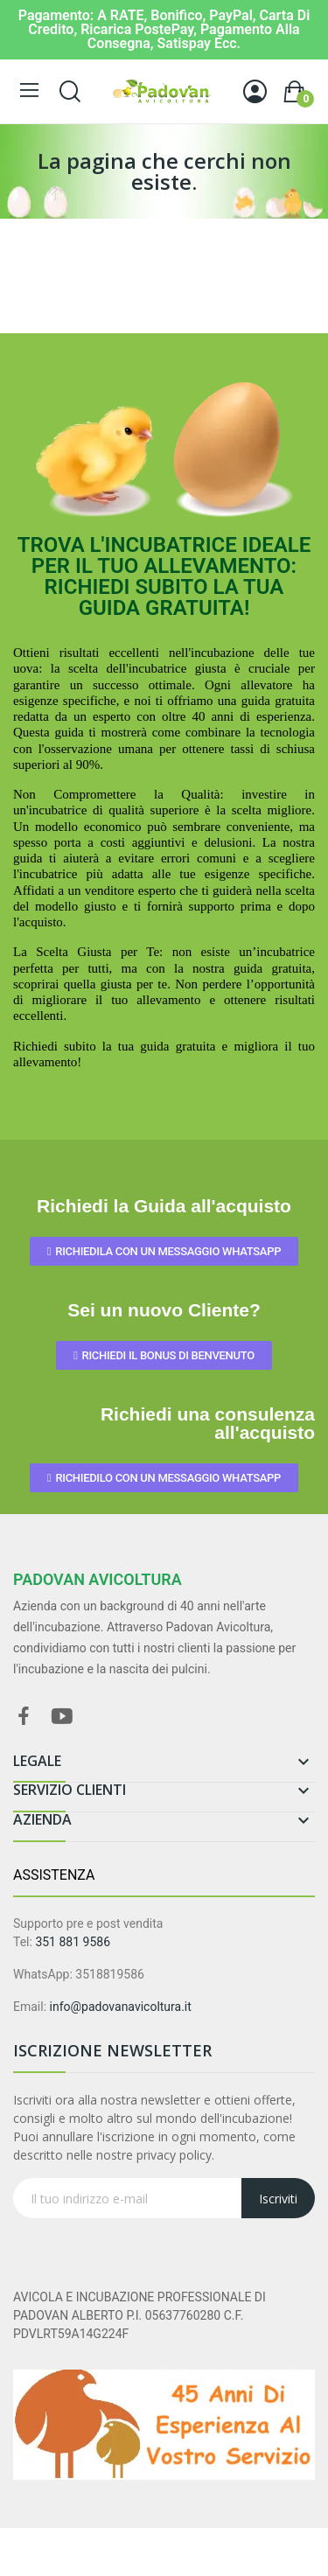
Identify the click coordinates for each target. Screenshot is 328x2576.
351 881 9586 (72, 1942)
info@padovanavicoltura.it (121, 2007)
